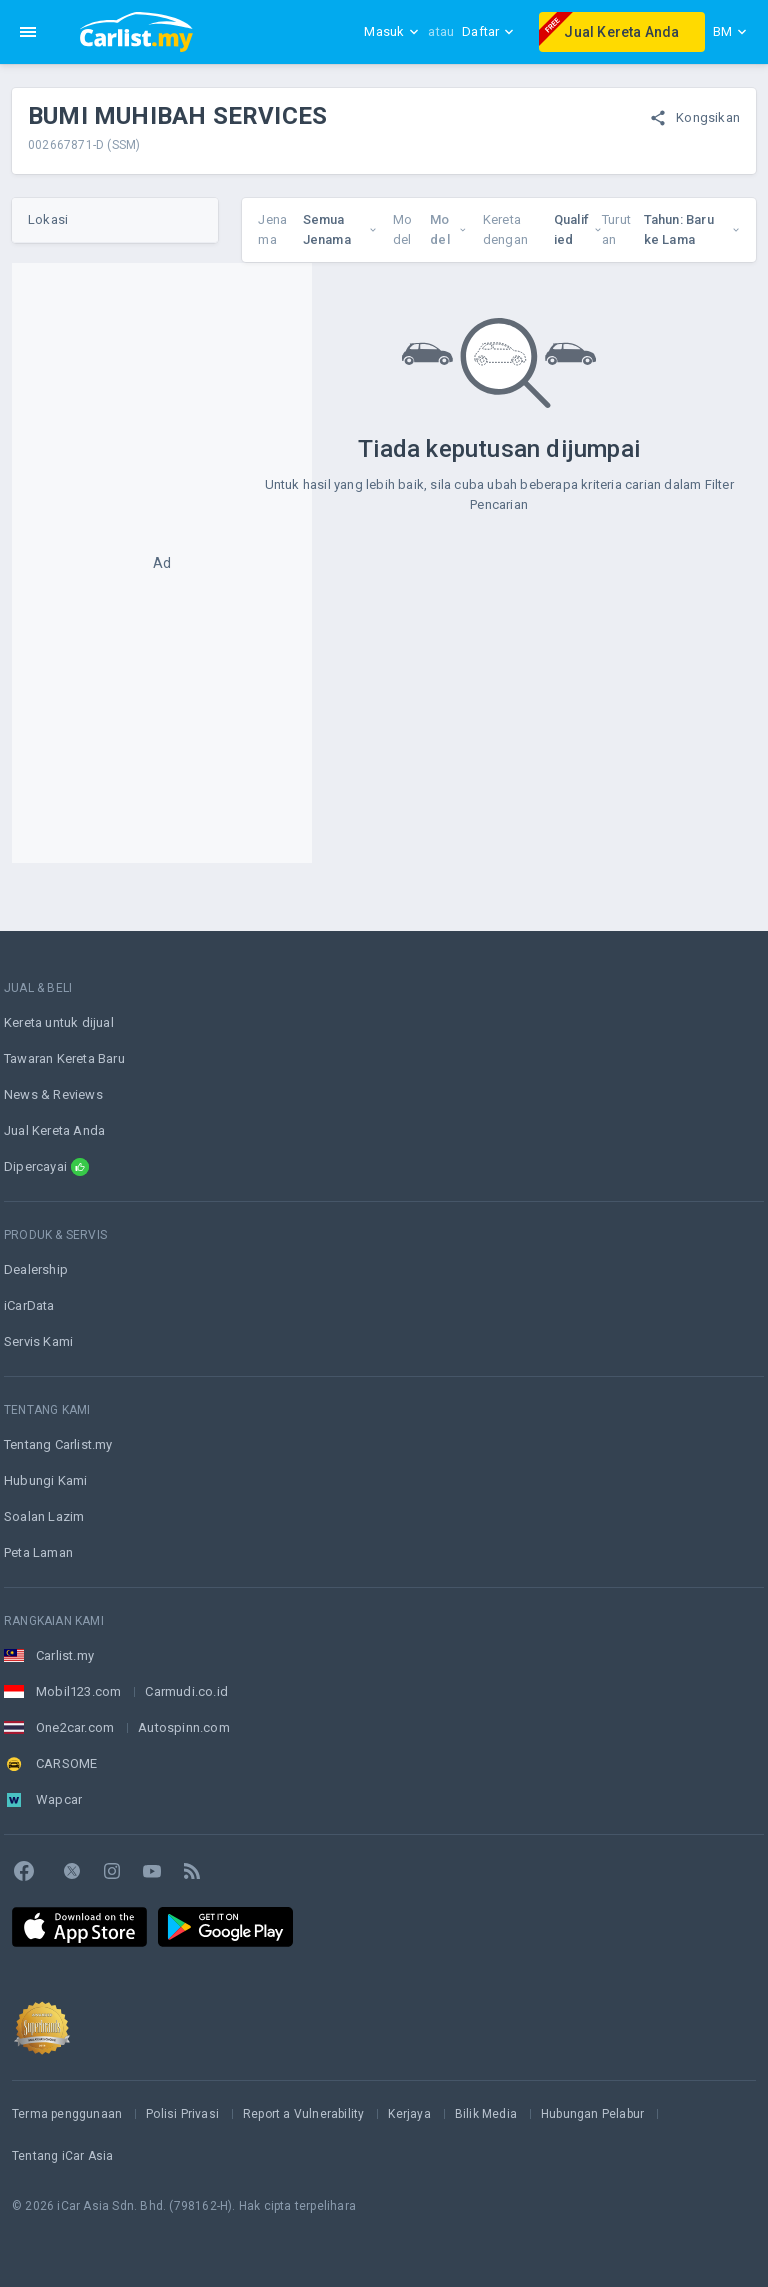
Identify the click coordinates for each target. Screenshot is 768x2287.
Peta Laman (38, 1552)
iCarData (29, 1305)
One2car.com (75, 1727)
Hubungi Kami (45, 1480)
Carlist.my (65, 1655)
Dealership (36, 1269)
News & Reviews (53, 1094)
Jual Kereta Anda (609, 29)
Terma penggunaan (67, 2114)
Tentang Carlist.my (58, 1444)
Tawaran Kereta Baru (64, 1058)
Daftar (488, 31)
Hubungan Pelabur (592, 2114)
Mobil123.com (78, 1691)
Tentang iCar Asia (62, 2156)
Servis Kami (38, 1341)
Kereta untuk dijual (59, 1022)
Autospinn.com (184, 1727)
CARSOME (66, 1763)
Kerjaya (409, 2114)
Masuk (392, 31)
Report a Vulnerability (303, 2114)
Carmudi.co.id (186, 1691)
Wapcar (59, 1799)
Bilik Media (486, 2114)
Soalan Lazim (44, 1516)
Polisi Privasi (182, 2114)
